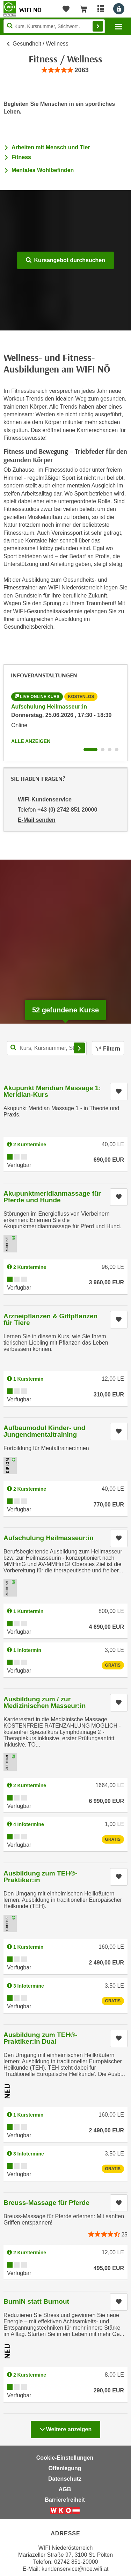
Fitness (21, 157)
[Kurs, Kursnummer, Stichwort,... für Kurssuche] (47, 1048)
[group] (65, 70)
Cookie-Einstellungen (65, 2458)
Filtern (108, 1049)
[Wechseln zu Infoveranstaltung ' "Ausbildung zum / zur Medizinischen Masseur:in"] (102, 749)
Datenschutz (64, 2479)
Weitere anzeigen (65, 2427)
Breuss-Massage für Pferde (46, 2202)
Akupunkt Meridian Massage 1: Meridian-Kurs (52, 1091)
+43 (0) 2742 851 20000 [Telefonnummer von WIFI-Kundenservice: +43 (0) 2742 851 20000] (67, 810)
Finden (98, 26)
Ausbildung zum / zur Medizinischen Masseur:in (44, 1702)
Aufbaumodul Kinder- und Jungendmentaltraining (44, 1431)
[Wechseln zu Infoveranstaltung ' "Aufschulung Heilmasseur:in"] (90, 749)
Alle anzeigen (30, 741)
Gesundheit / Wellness (40, 44)
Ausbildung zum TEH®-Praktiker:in (40, 1877)
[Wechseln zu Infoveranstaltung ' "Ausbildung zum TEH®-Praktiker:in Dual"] (116, 749)
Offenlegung (64, 2468)
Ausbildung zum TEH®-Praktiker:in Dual (40, 2038)
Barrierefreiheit (65, 2500)
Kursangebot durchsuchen (65, 260)
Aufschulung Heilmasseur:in (49, 707)
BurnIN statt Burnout (36, 2301)
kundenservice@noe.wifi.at (75, 2569)
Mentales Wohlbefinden (43, 170)
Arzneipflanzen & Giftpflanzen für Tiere (50, 1319)
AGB (65, 2489)
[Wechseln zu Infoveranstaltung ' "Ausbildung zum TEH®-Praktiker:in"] (109, 749)
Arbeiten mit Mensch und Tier (51, 147)
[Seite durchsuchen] (54, 26)
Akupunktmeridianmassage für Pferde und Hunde (52, 1197)
